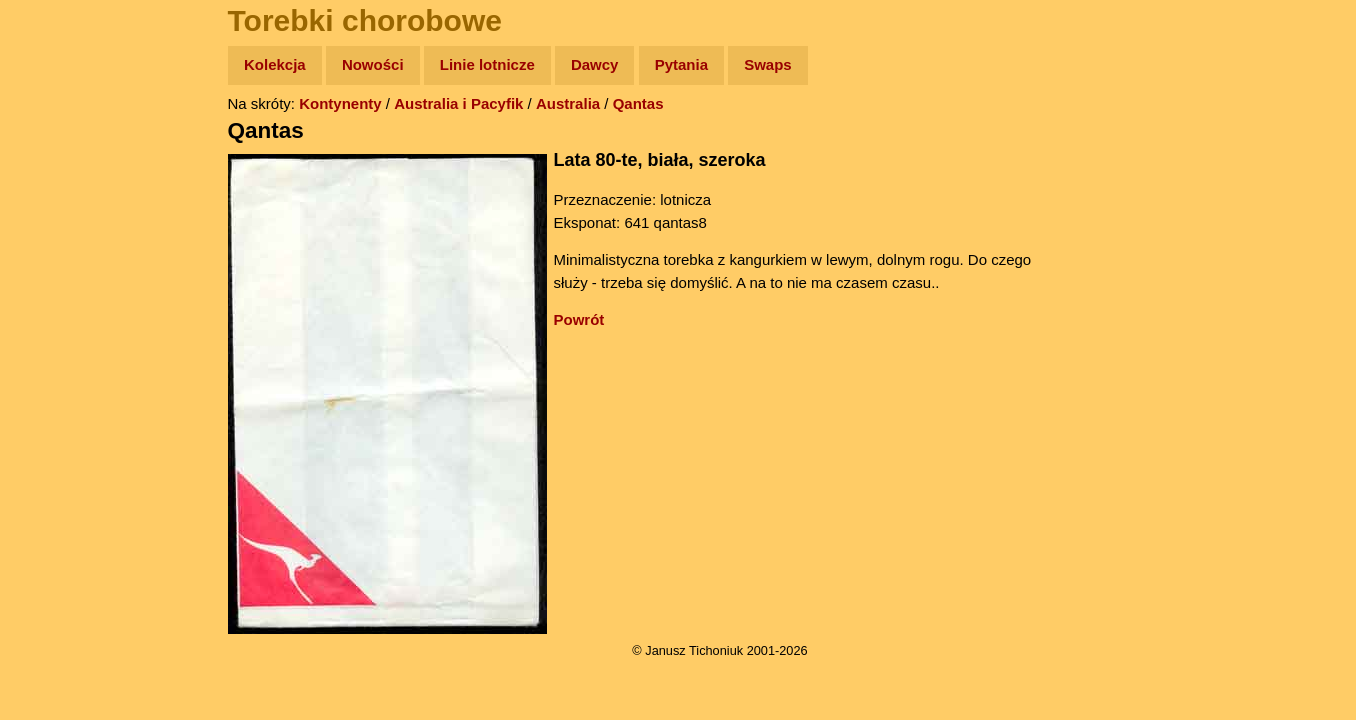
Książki (59, 258)
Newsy (57, 219)
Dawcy (595, 64)
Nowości (373, 64)
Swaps (768, 64)
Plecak (57, 335)
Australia (568, 103)
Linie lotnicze (487, 64)
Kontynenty (340, 103)
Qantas (638, 103)
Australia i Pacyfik (458, 103)
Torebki (60, 412)
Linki (51, 373)
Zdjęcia (59, 181)
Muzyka (60, 296)
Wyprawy (66, 142)
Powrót (579, 319)
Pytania (681, 64)
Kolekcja (275, 64)
